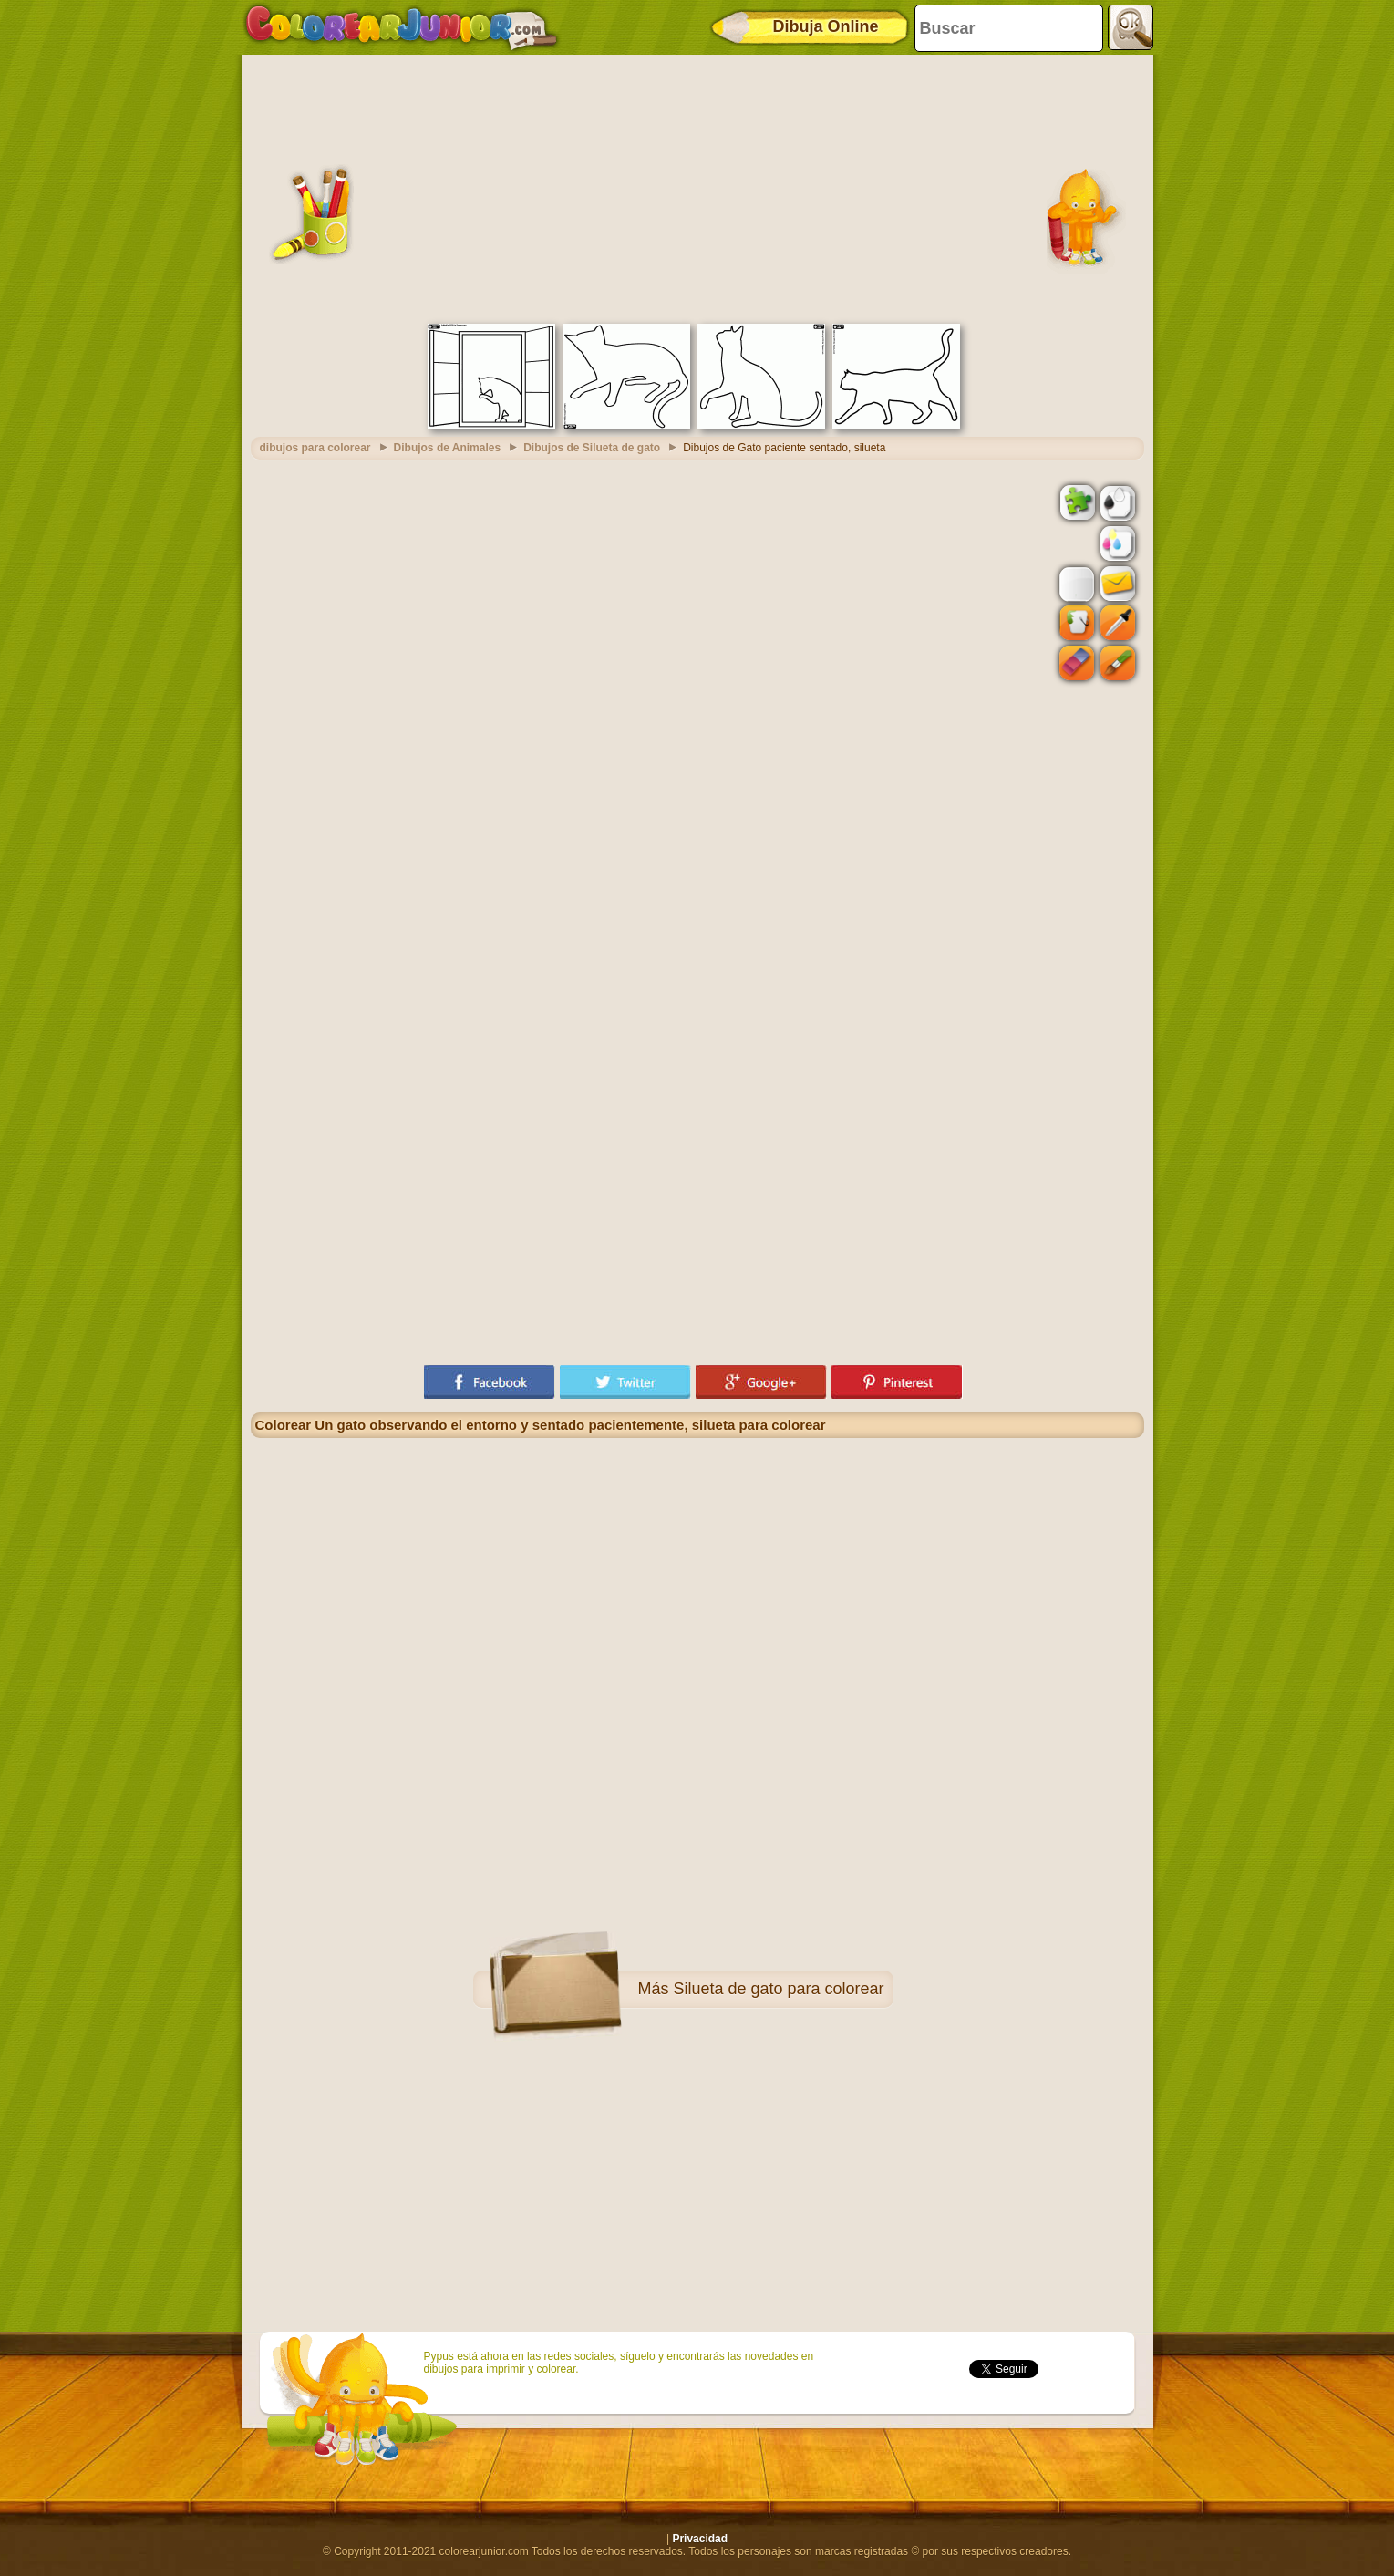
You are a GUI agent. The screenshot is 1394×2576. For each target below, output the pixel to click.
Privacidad (700, 2538)
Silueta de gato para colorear (778, 1989)
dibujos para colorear (315, 447)
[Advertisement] (697, 187)
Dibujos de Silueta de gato (591, 447)
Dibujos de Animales (447, 447)
